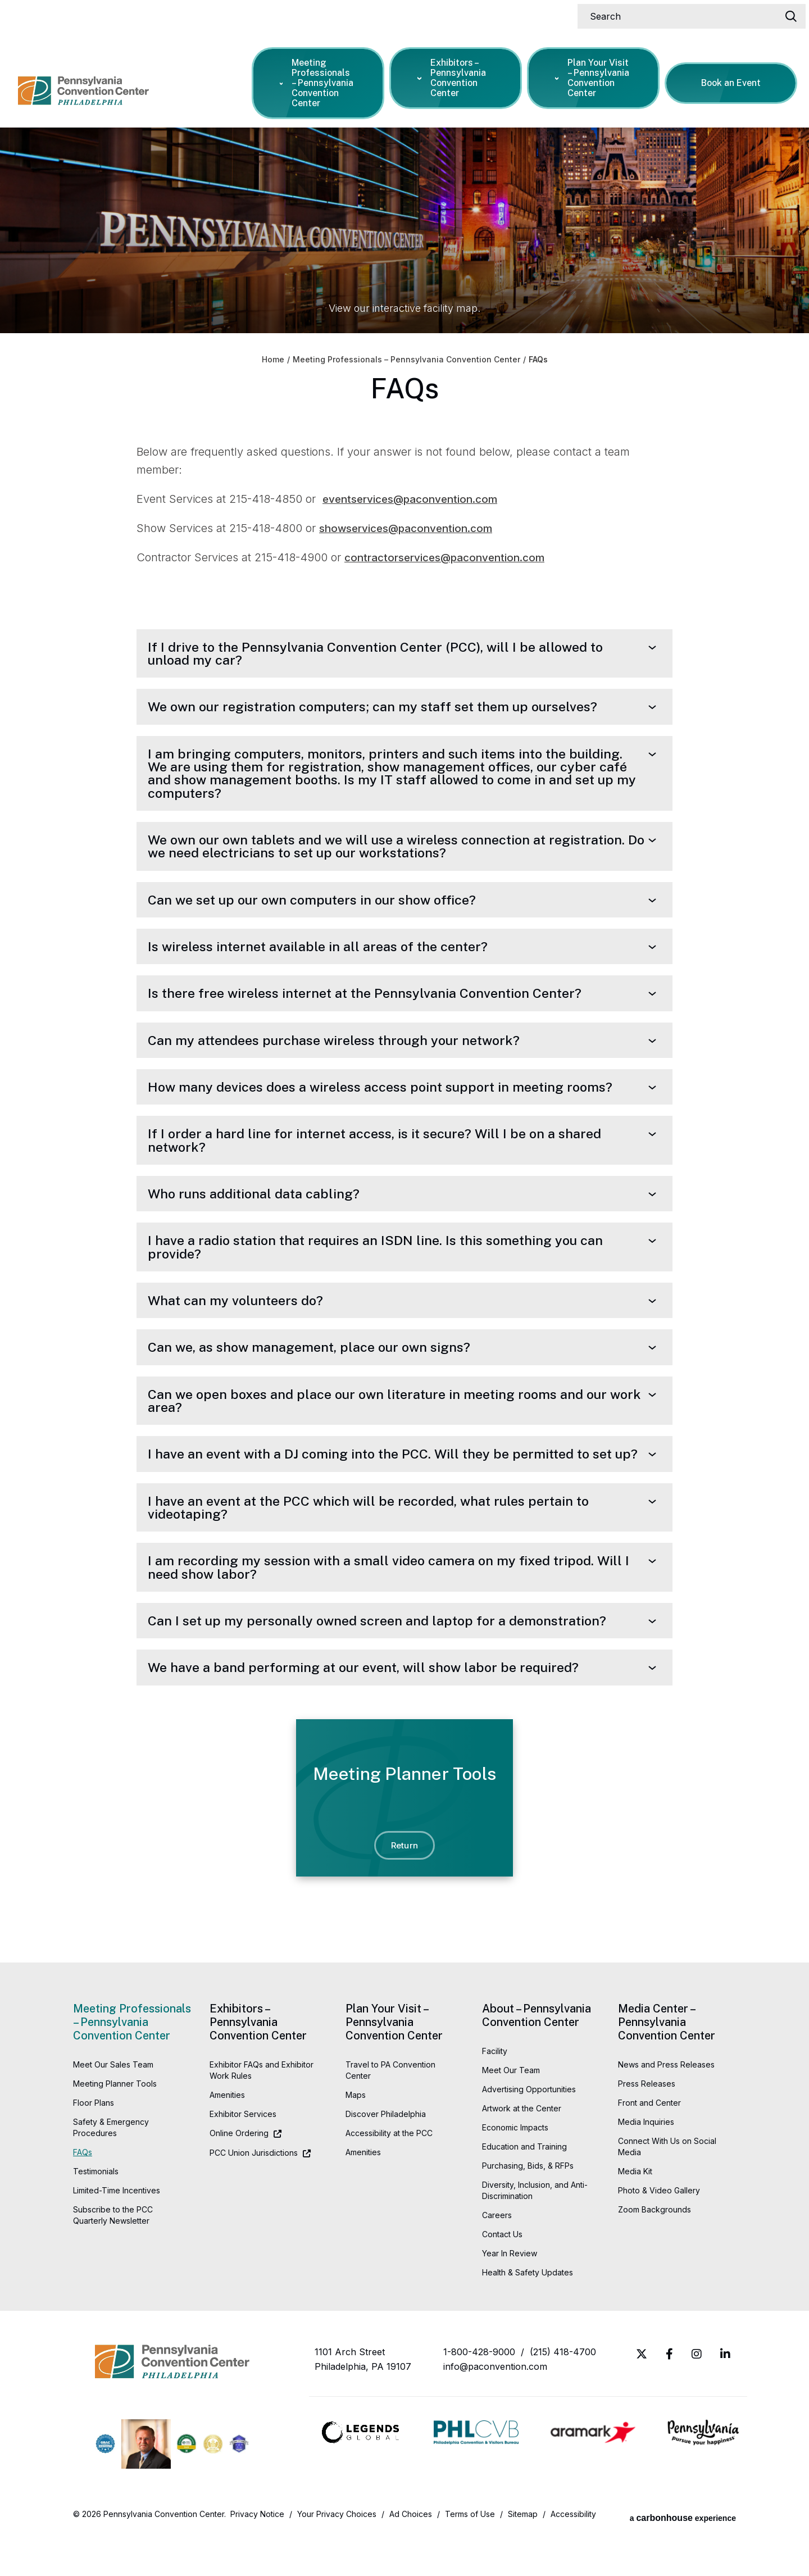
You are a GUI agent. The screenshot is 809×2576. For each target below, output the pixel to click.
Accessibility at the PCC (389, 2175)
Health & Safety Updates (527, 2314)
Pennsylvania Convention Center (98, 78)
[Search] (687, 13)
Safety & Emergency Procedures (111, 2169)
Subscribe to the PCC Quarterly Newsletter (113, 2257)
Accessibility (573, 2556)
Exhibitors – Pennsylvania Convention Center (454, 75)
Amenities (227, 2137)
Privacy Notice (257, 2556)
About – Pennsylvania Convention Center (536, 2057)
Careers (497, 2257)
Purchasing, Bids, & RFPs (528, 2207)
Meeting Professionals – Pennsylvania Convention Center (319, 80)
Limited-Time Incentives (116, 2232)
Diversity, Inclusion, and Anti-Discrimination (535, 2232)
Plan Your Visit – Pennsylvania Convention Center (594, 75)
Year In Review (509, 2295)
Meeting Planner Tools (115, 2125)
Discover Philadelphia (386, 2156)
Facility (494, 2093)
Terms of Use (470, 2556)
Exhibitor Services (243, 2156)
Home (273, 360)
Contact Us (502, 2276)
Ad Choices (410, 2556)
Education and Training (524, 2188)
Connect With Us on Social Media (667, 2188)
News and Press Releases (666, 2106)
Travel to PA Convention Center (390, 2112)
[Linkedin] (725, 2396)
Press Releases (646, 2125)
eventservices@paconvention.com (416, 499)
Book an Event (733, 80)
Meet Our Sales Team (113, 2106)
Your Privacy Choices (336, 2556)
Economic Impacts (515, 2169)
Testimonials (96, 2213)
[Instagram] (697, 2396)
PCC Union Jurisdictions (254, 2195)
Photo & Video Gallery (659, 2232)
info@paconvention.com (495, 2408)
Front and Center (649, 2145)
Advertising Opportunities (529, 2131)
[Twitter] (641, 2396)
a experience (683, 2556)
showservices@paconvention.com (411, 528)
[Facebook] (669, 2396)
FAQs (82, 2194)
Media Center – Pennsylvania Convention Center (666, 2064)
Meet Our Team (511, 2112)
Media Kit (635, 2213)
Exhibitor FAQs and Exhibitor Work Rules (261, 2112)
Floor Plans (93, 2145)
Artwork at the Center (521, 2150)
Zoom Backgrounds (654, 2251)
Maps (356, 2137)
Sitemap (523, 2556)
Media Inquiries (646, 2164)
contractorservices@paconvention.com (451, 557)
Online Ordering (239, 2175)
